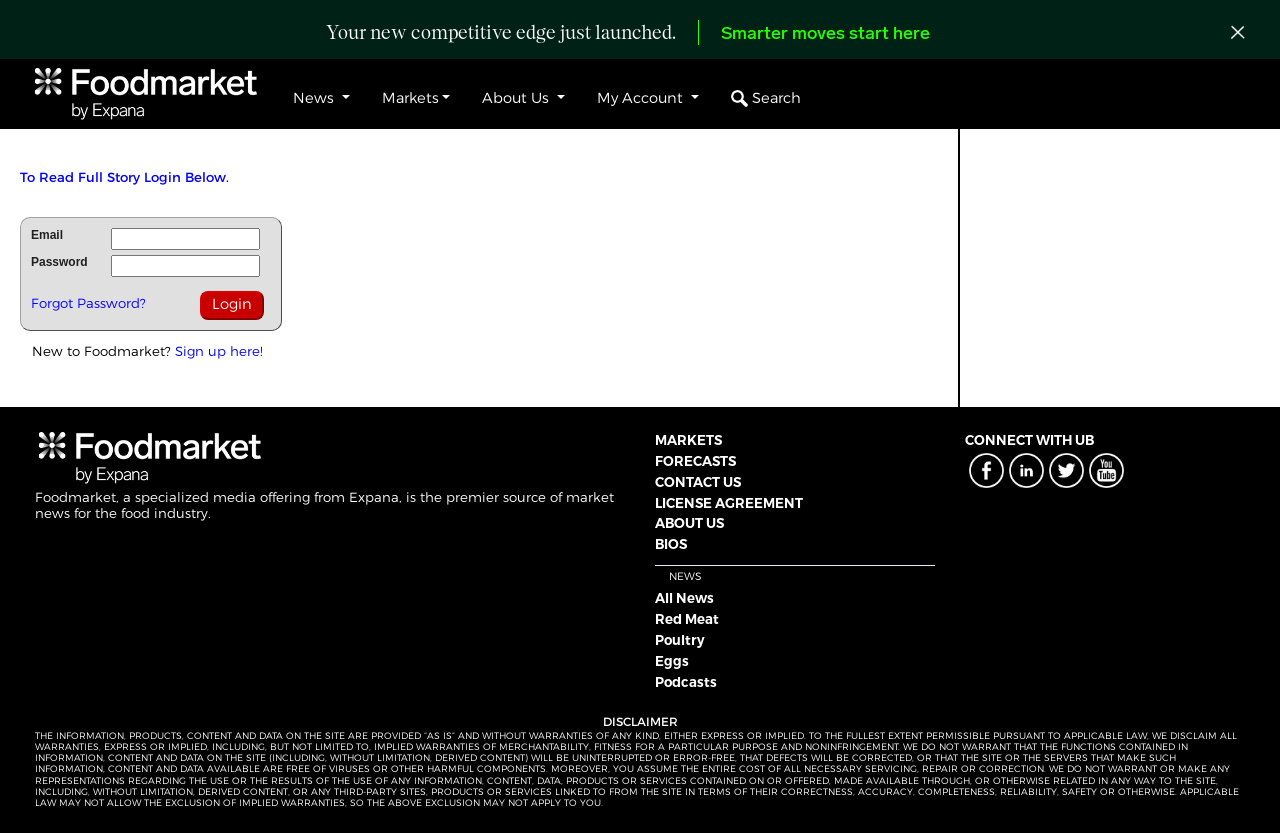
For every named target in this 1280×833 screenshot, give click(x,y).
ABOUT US (689, 523)
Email (47, 235)
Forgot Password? (88, 303)
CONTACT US (698, 482)
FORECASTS (695, 461)
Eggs (672, 661)
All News (684, 598)
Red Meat (687, 619)
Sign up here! (219, 351)
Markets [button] (410, 98)
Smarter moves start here (825, 34)
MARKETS (688, 440)
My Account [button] (642, 98)
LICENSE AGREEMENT (729, 503)
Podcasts (686, 682)
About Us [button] (517, 98)
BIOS (671, 544)
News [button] (315, 98)
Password (59, 262)
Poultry (680, 640)
